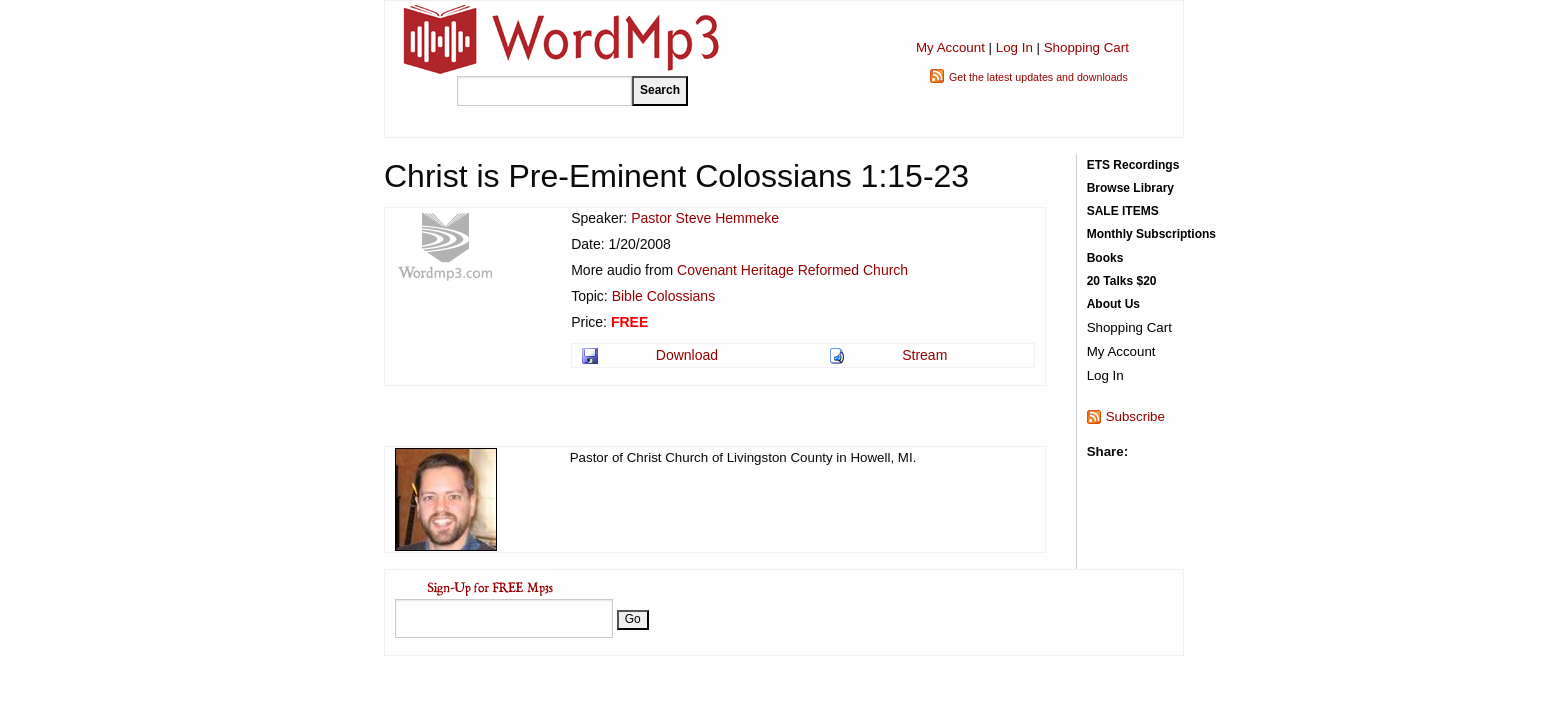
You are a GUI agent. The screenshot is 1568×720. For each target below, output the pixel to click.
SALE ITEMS (1123, 211)
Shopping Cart (1086, 47)
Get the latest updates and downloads (1038, 77)
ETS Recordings (1133, 165)
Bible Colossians (664, 296)
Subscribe (1135, 416)
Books (1105, 258)
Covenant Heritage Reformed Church (792, 270)
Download (687, 355)
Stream (924, 355)
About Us (1113, 304)
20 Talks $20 (1122, 281)
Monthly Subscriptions (1151, 234)
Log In (1014, 47)
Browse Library (1130, 188)
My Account (950, 47)
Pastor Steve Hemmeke (705, 218)
